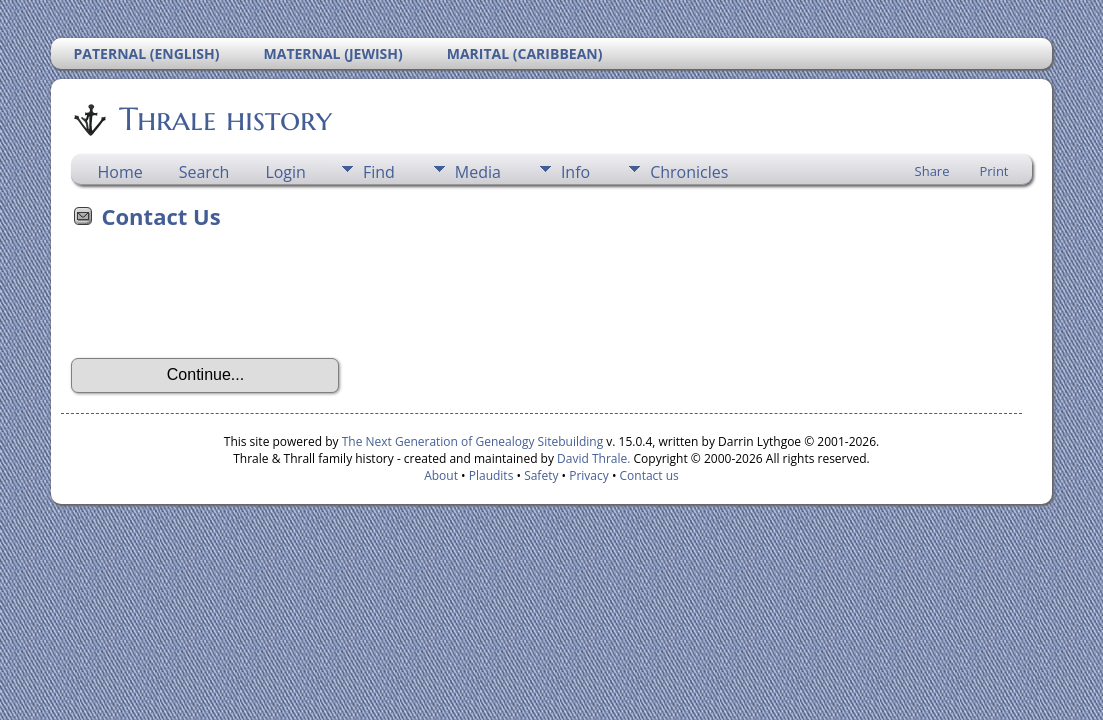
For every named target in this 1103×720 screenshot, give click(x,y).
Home (119, 172)
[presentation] (223, 300)
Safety (541, 475)
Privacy (589, 475)
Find (379, 172)
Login (285, 172)
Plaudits (491, 475)
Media (478, 172)
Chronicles (689, 172)
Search (204, 172)
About (441, 475)
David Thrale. (592, 458)
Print (993, 171)
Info (575, 172)
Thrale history (224, 119)
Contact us (649, 475)
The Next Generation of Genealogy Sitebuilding (473, 441)
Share (932, 171)
